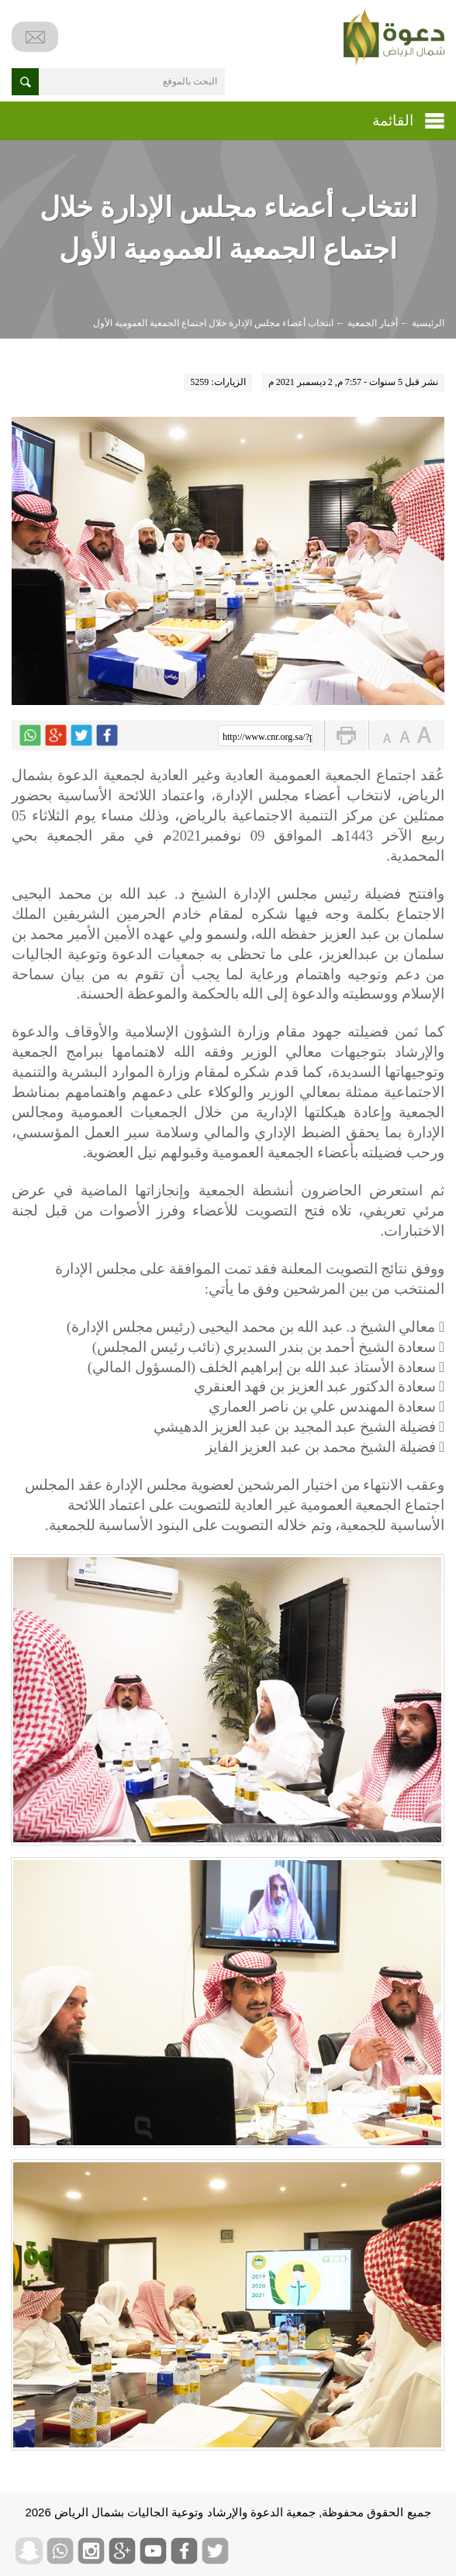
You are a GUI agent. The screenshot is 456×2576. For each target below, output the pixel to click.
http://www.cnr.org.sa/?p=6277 (268, 736)
